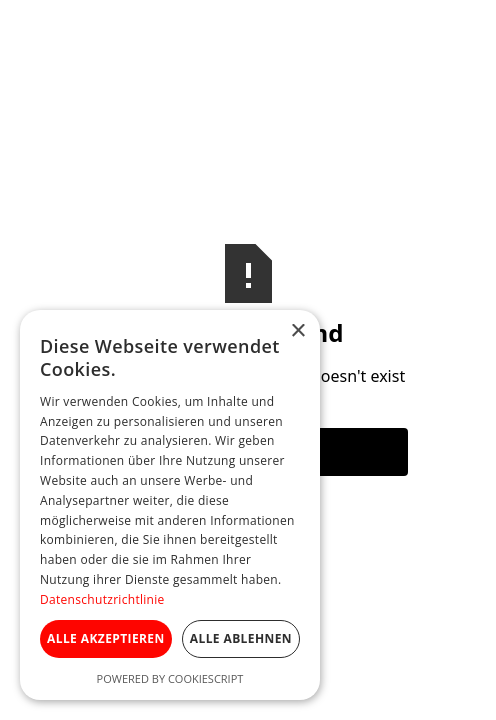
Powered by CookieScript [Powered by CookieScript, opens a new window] (170, 678)
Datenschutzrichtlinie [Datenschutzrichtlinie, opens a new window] (102, 599)
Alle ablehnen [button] (241, 638)
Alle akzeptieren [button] (106, 638)
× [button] (297, 331)
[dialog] (170, 505)
